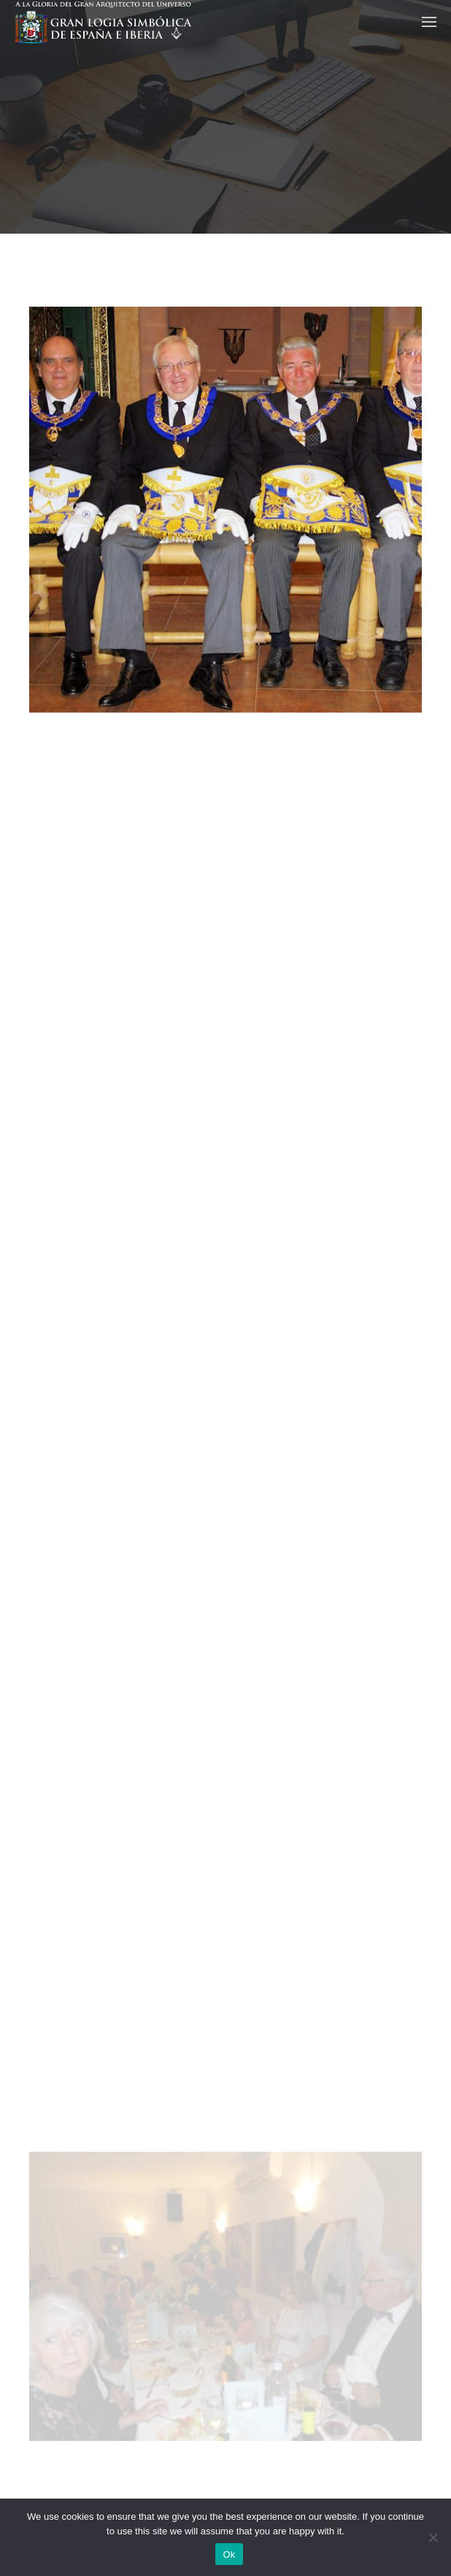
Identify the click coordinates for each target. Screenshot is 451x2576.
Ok (229, 2554)
